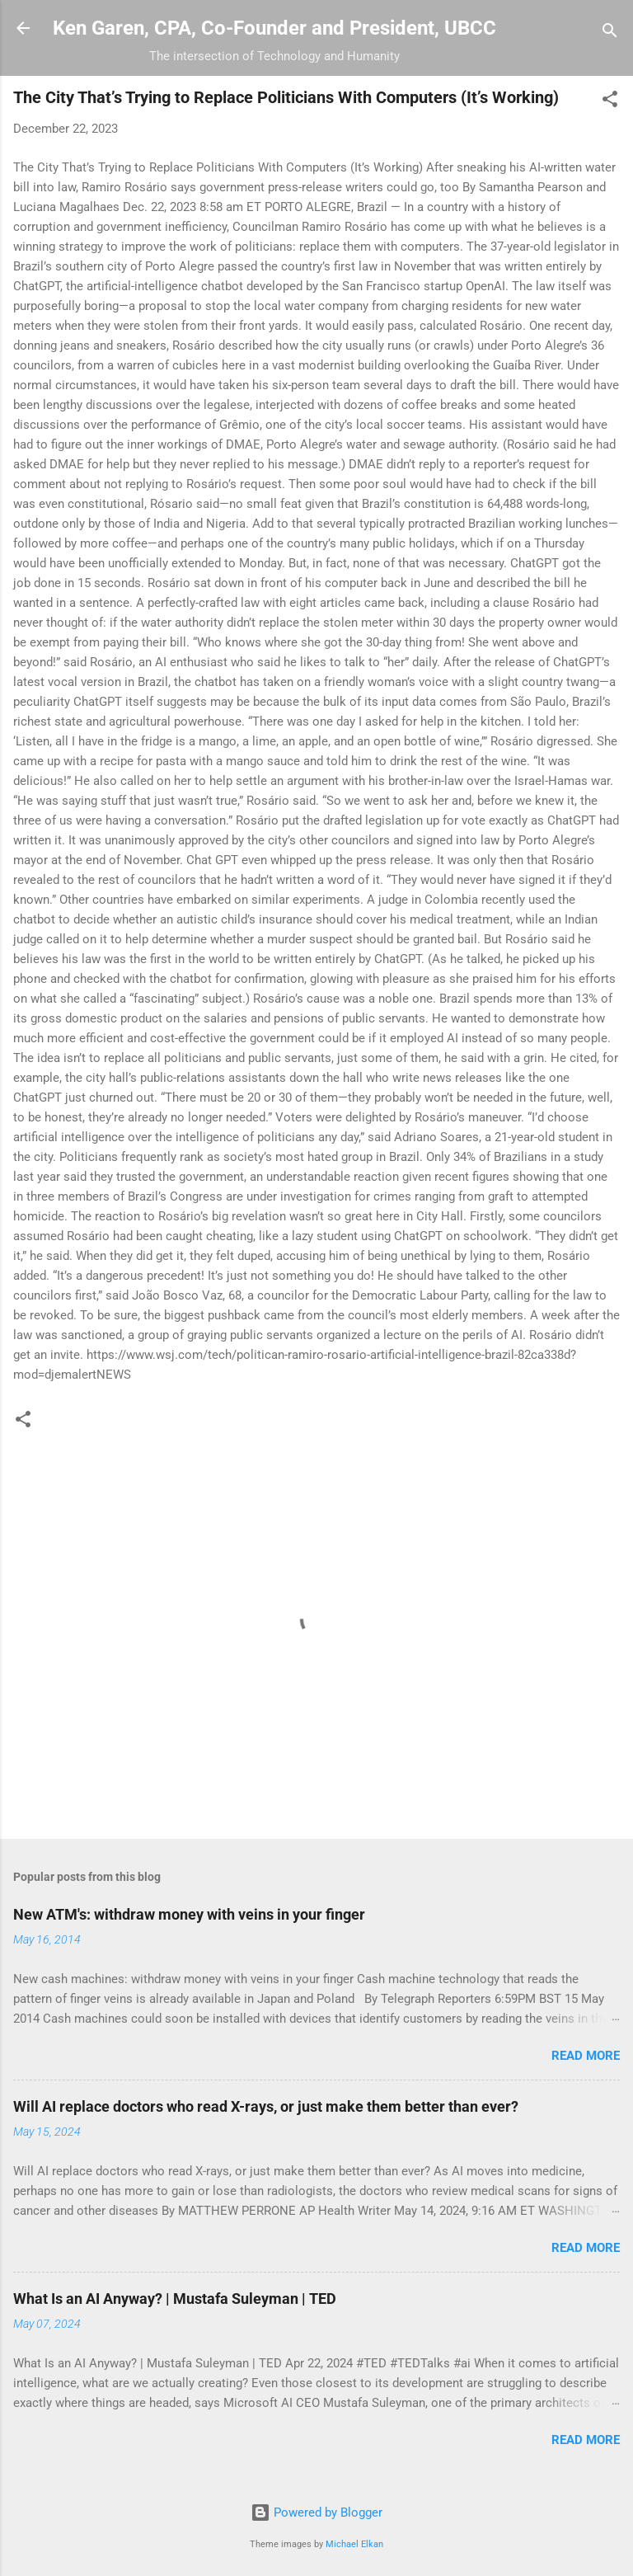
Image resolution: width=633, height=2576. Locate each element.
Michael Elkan (354, 2544)
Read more (585, 2055)
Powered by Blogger (316, 2512)
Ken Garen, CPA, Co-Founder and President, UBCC (274, 28)
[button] (610, 102)
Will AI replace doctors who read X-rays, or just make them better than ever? (265, 2106)
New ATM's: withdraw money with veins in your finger (189, 1914)
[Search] (610, 33)
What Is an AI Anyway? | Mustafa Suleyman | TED (174, 2298)
